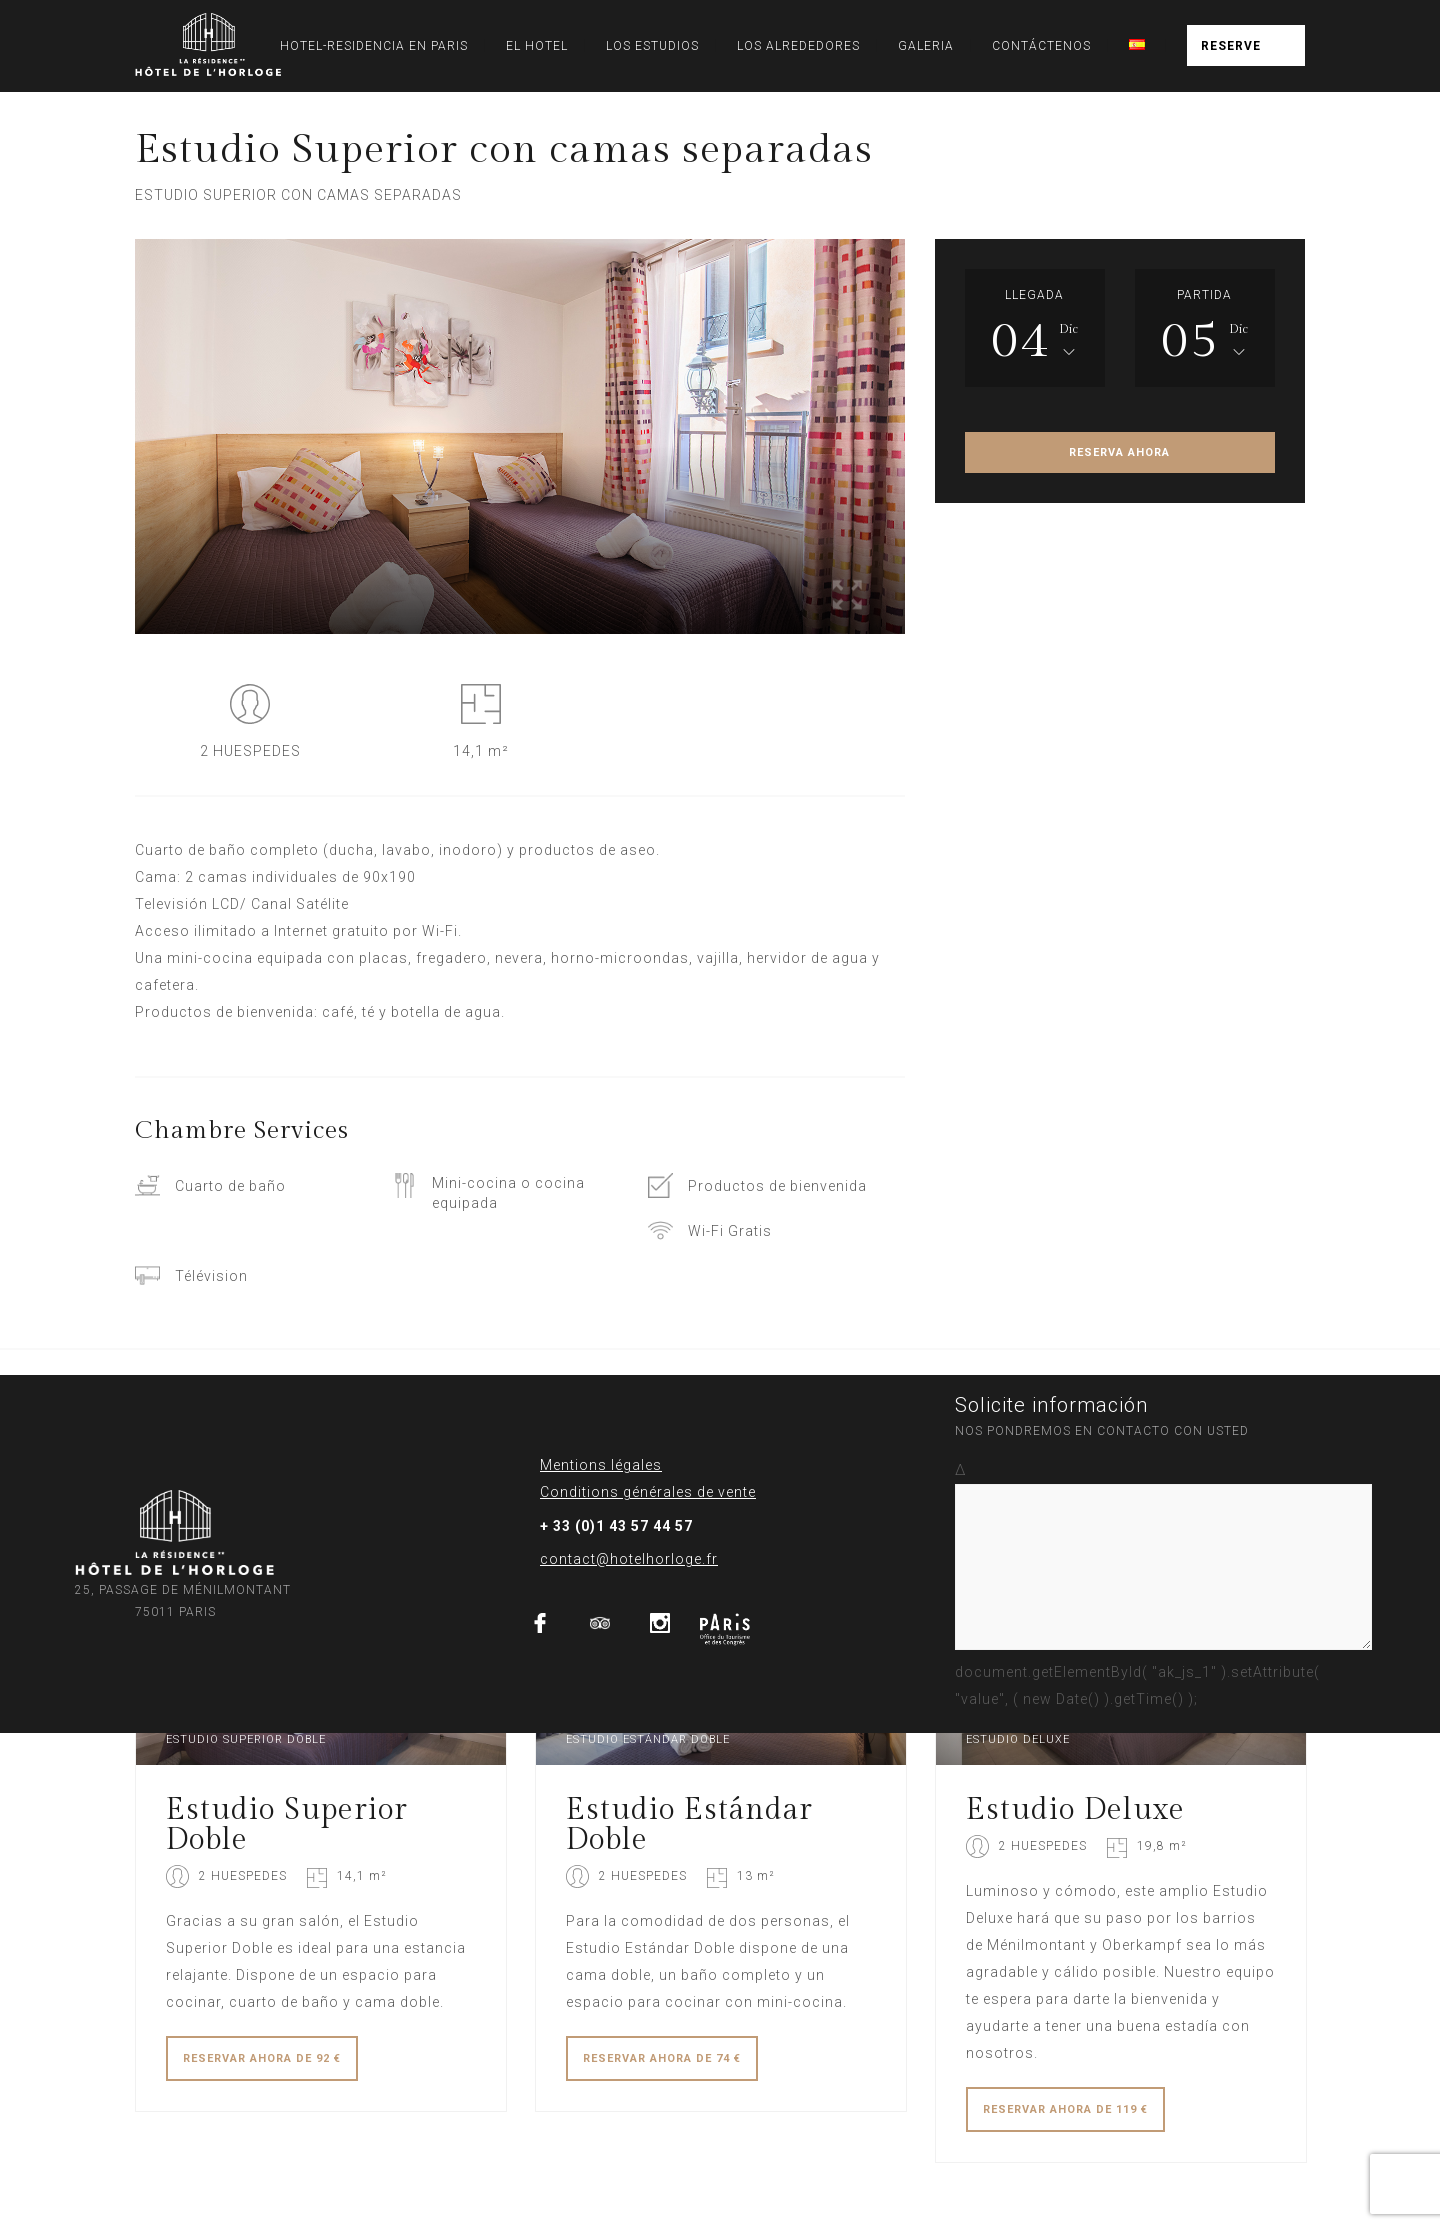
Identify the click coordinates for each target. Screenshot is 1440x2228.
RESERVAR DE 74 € (662, 2058)
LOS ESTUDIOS (652, 46)
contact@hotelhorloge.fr (629, 1559)
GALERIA (926, 46)
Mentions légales (601, 1465)
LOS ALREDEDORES (798, 46)
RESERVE (1231, 46)
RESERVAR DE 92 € (262, 2058)
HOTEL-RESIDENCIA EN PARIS (374, 46)
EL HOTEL (537, 46)
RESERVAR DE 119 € (1065, 2109)
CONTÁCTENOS (1041, 46)
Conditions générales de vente (648, 1492)
